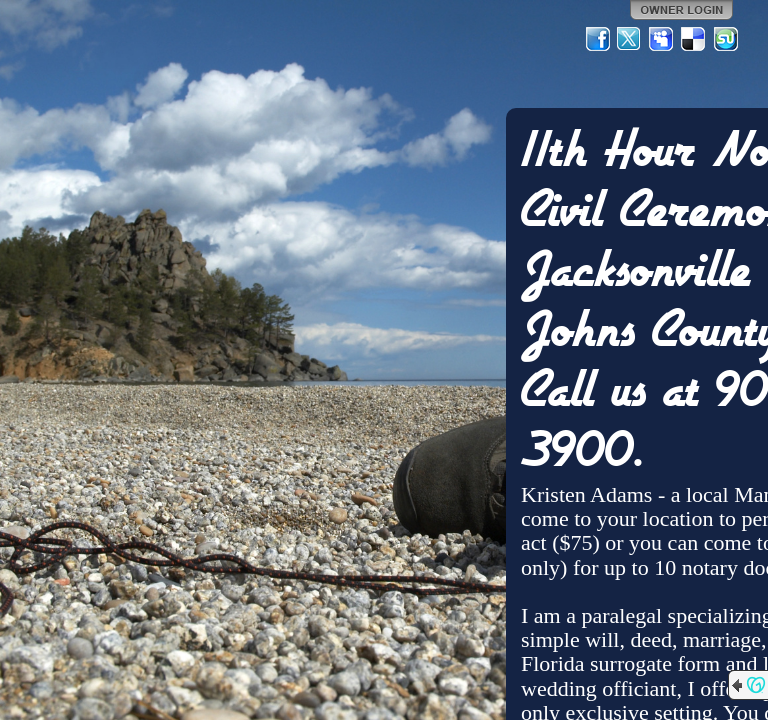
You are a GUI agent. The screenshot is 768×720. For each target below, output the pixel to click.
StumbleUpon (726, 39)
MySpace (662, 39)
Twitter (630, 39)
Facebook (598, 39)
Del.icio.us (694, 39)
